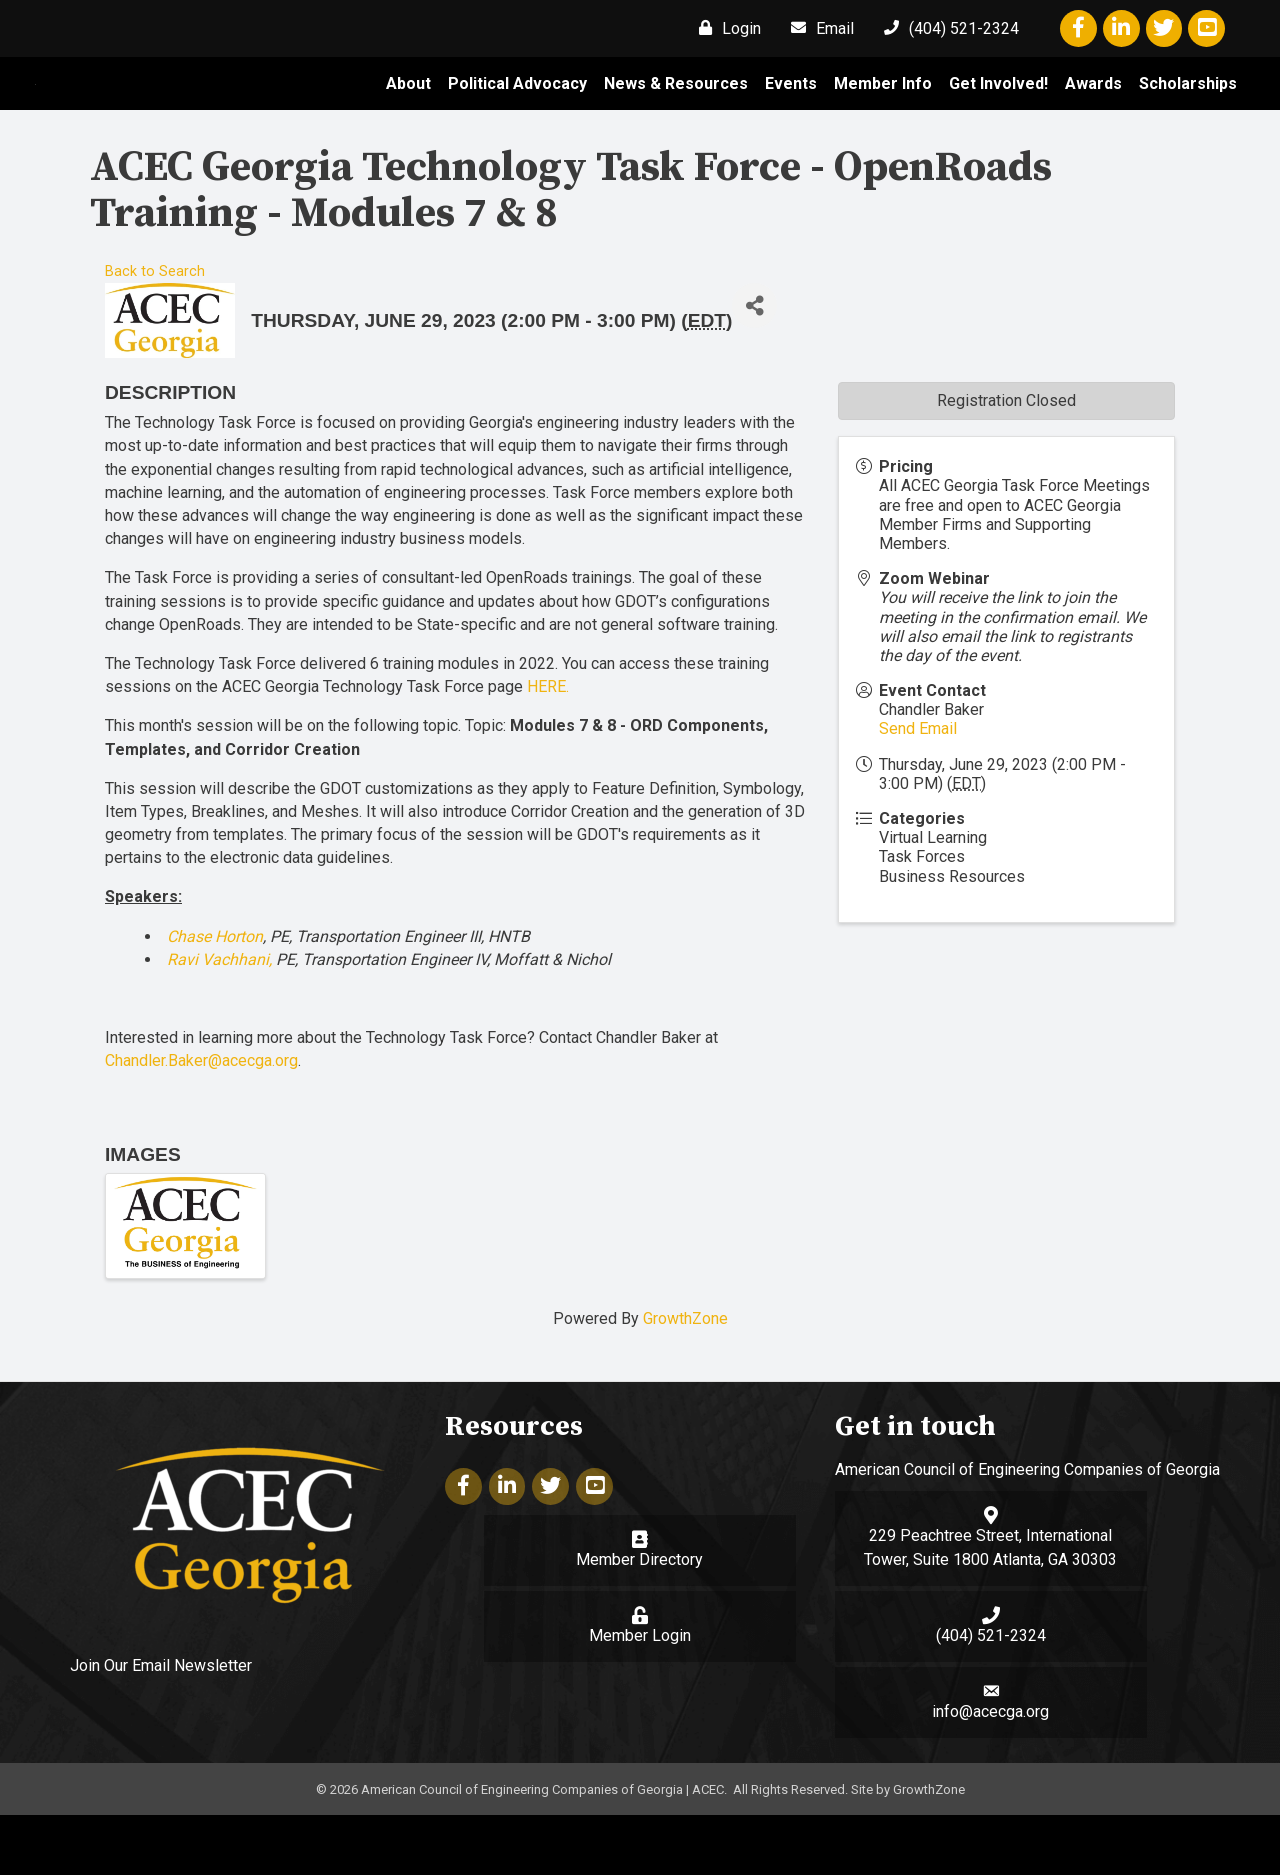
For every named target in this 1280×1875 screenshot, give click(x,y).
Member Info (883, 113)
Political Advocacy (517, 113)
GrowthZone (685, 1379)
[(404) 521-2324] (946, 28)
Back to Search (155, 332)
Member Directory (639, 1619)
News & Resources (676, 113)
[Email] (817, 28)
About (408, 113)
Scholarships (1188, 113)
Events (791, 113)
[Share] (754, 366)
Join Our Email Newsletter (161, 1726)
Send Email (918, 789)
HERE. (548, 747)
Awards (1093, 113)
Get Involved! (998, 113)
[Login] (725, 28)
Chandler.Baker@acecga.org (201, 1121)
